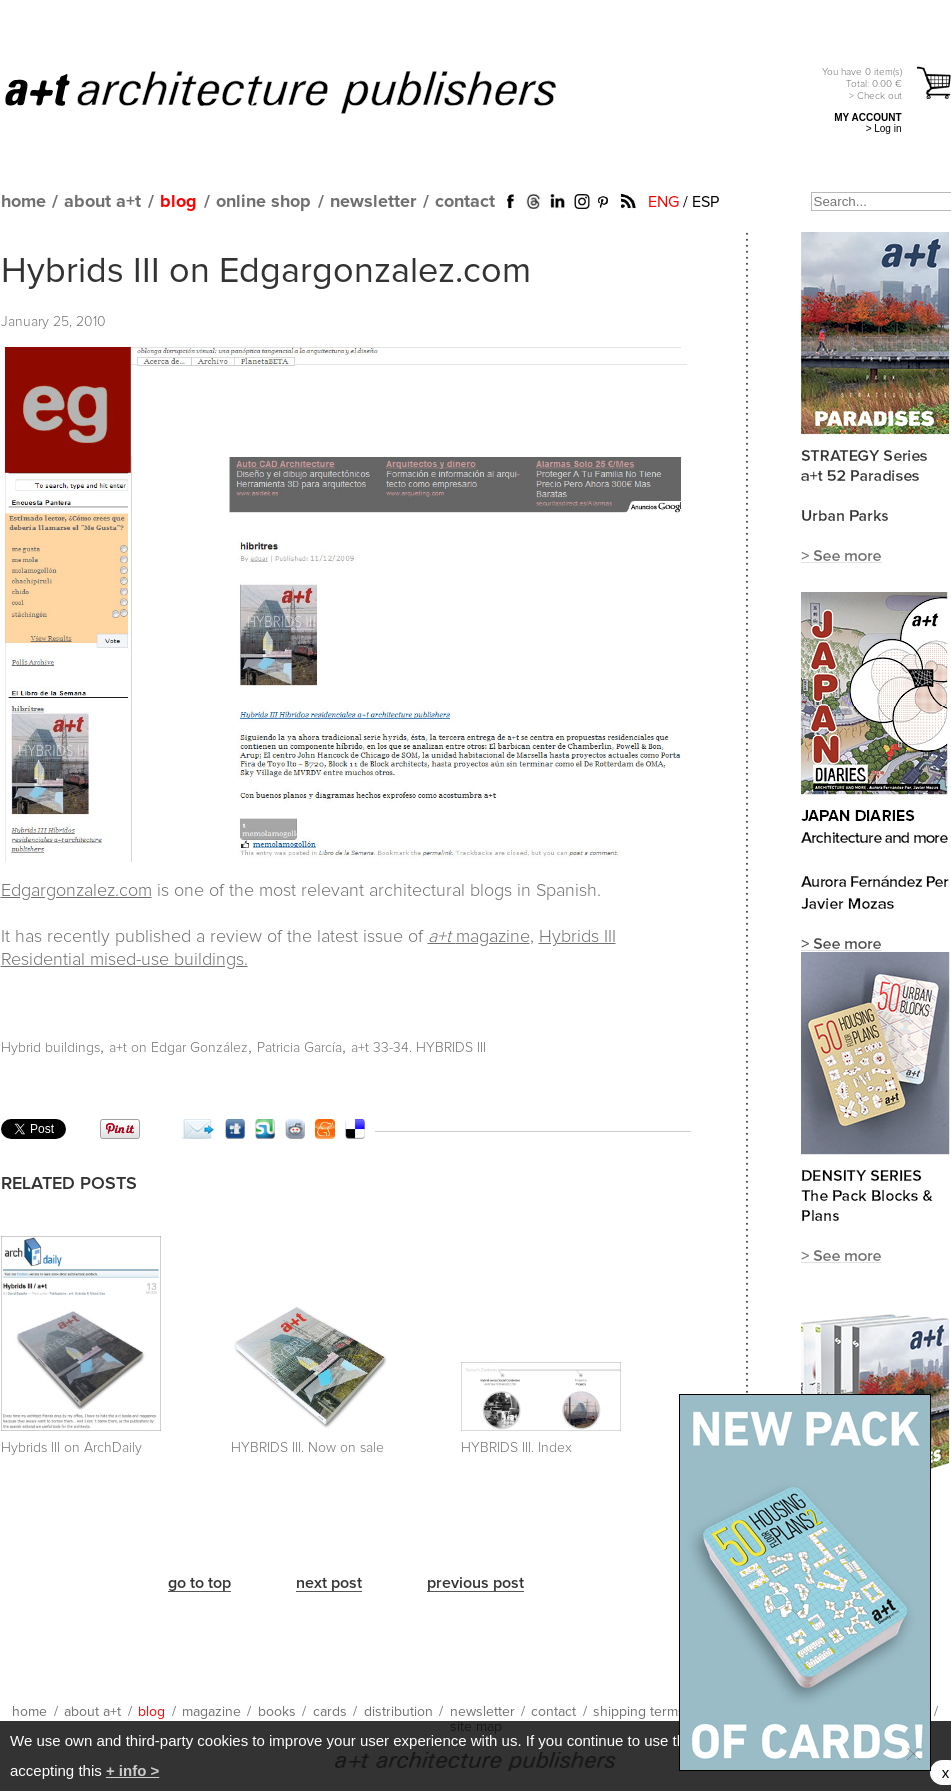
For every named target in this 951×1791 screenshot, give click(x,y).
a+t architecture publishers (305, 91)
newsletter (373, 202)
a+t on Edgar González (178, 1048)
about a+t (102, 202)
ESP (705, 202)
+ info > (132, 1770)
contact (465, 202)
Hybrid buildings (50, 1048)
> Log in (884, 128)
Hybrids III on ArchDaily (71, 1448)
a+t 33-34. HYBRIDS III (418, 1048)
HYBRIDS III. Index (516, 1448)
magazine (479, 937)
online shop (263, 202)
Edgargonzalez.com (76, 891)
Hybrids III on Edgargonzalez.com (266, 272)
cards (330, 1712)
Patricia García (299, 1048)
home (23, 202)
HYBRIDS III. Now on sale (307, 1448)
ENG (663, 202)
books (277, 1712)
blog (178, 202)
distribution (398, 1712)
